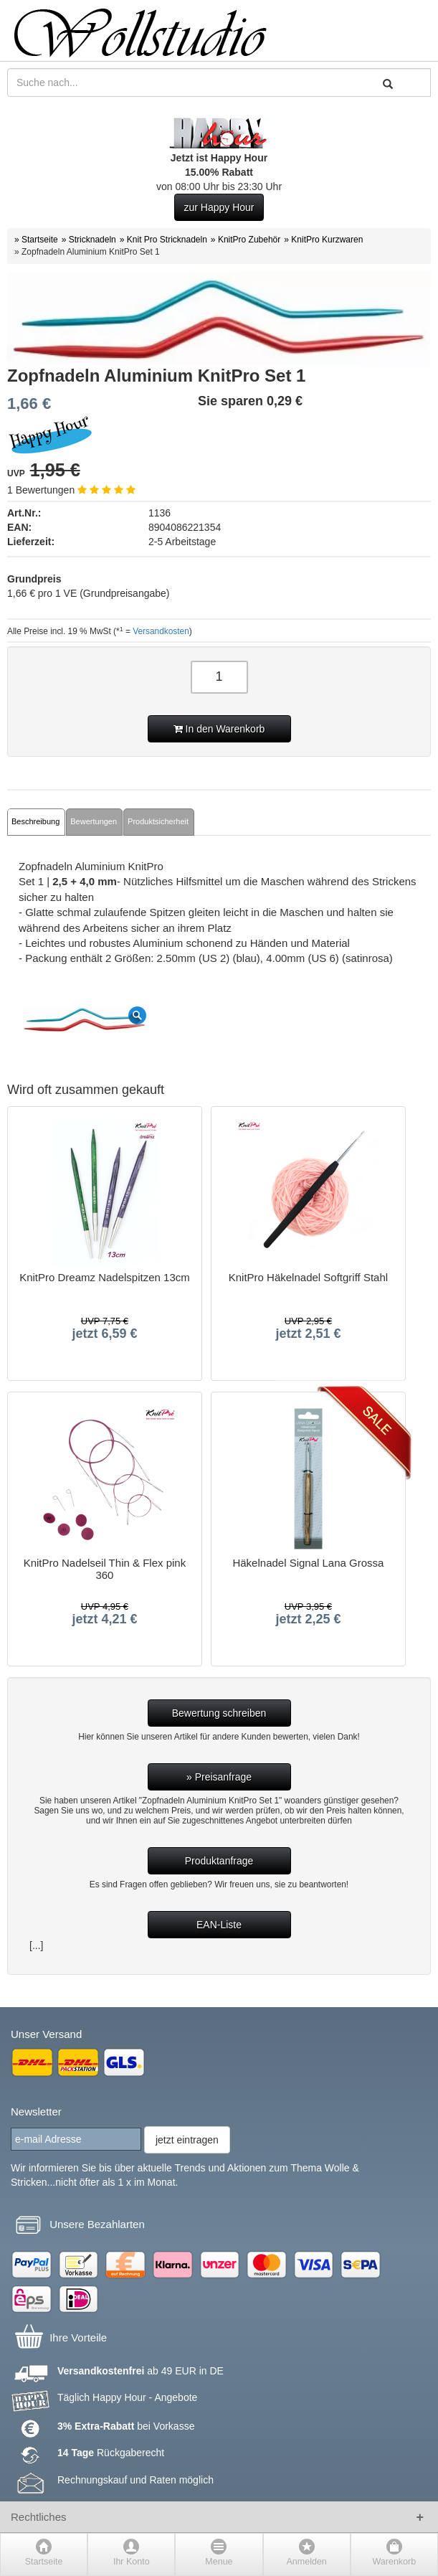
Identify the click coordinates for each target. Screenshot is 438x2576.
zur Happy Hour (219, 207)
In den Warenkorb (219, 729)
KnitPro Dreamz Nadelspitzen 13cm (104, 1277)
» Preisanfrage (219, 1777)
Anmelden (307, 2562)
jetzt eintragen (187, 2140)
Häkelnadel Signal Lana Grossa (308, 1563)
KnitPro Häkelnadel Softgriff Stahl (308, 1277)
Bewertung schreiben (219, 1713)
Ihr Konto (131, 2562)
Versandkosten (161, 631)
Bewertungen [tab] (93, 821)
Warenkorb (394, 2562)
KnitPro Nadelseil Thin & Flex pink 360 (105, 1569)
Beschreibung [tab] (35, 821)
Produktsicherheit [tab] (158, 821)
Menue (218, 2562)
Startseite (44, 2562)
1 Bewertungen (71, 490)
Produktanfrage (219, 1861)
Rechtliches (39, 2517)
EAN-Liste (219, 1924)
